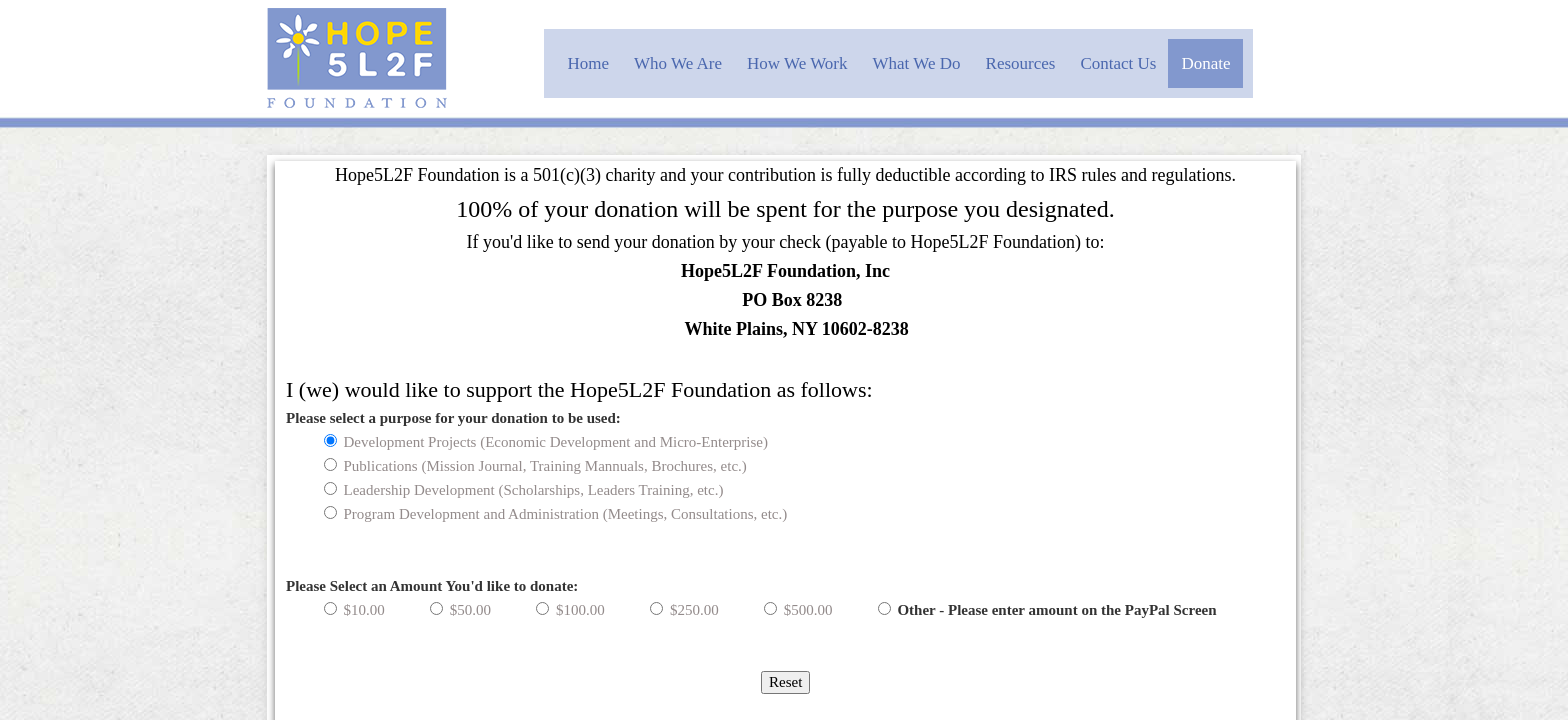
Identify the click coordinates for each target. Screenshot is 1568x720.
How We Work (797, 63)
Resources (1021, 63)
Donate (1205, 63)
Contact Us (1118, 63)
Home (588, 63)
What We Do (917, 63)
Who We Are (678, 63)
